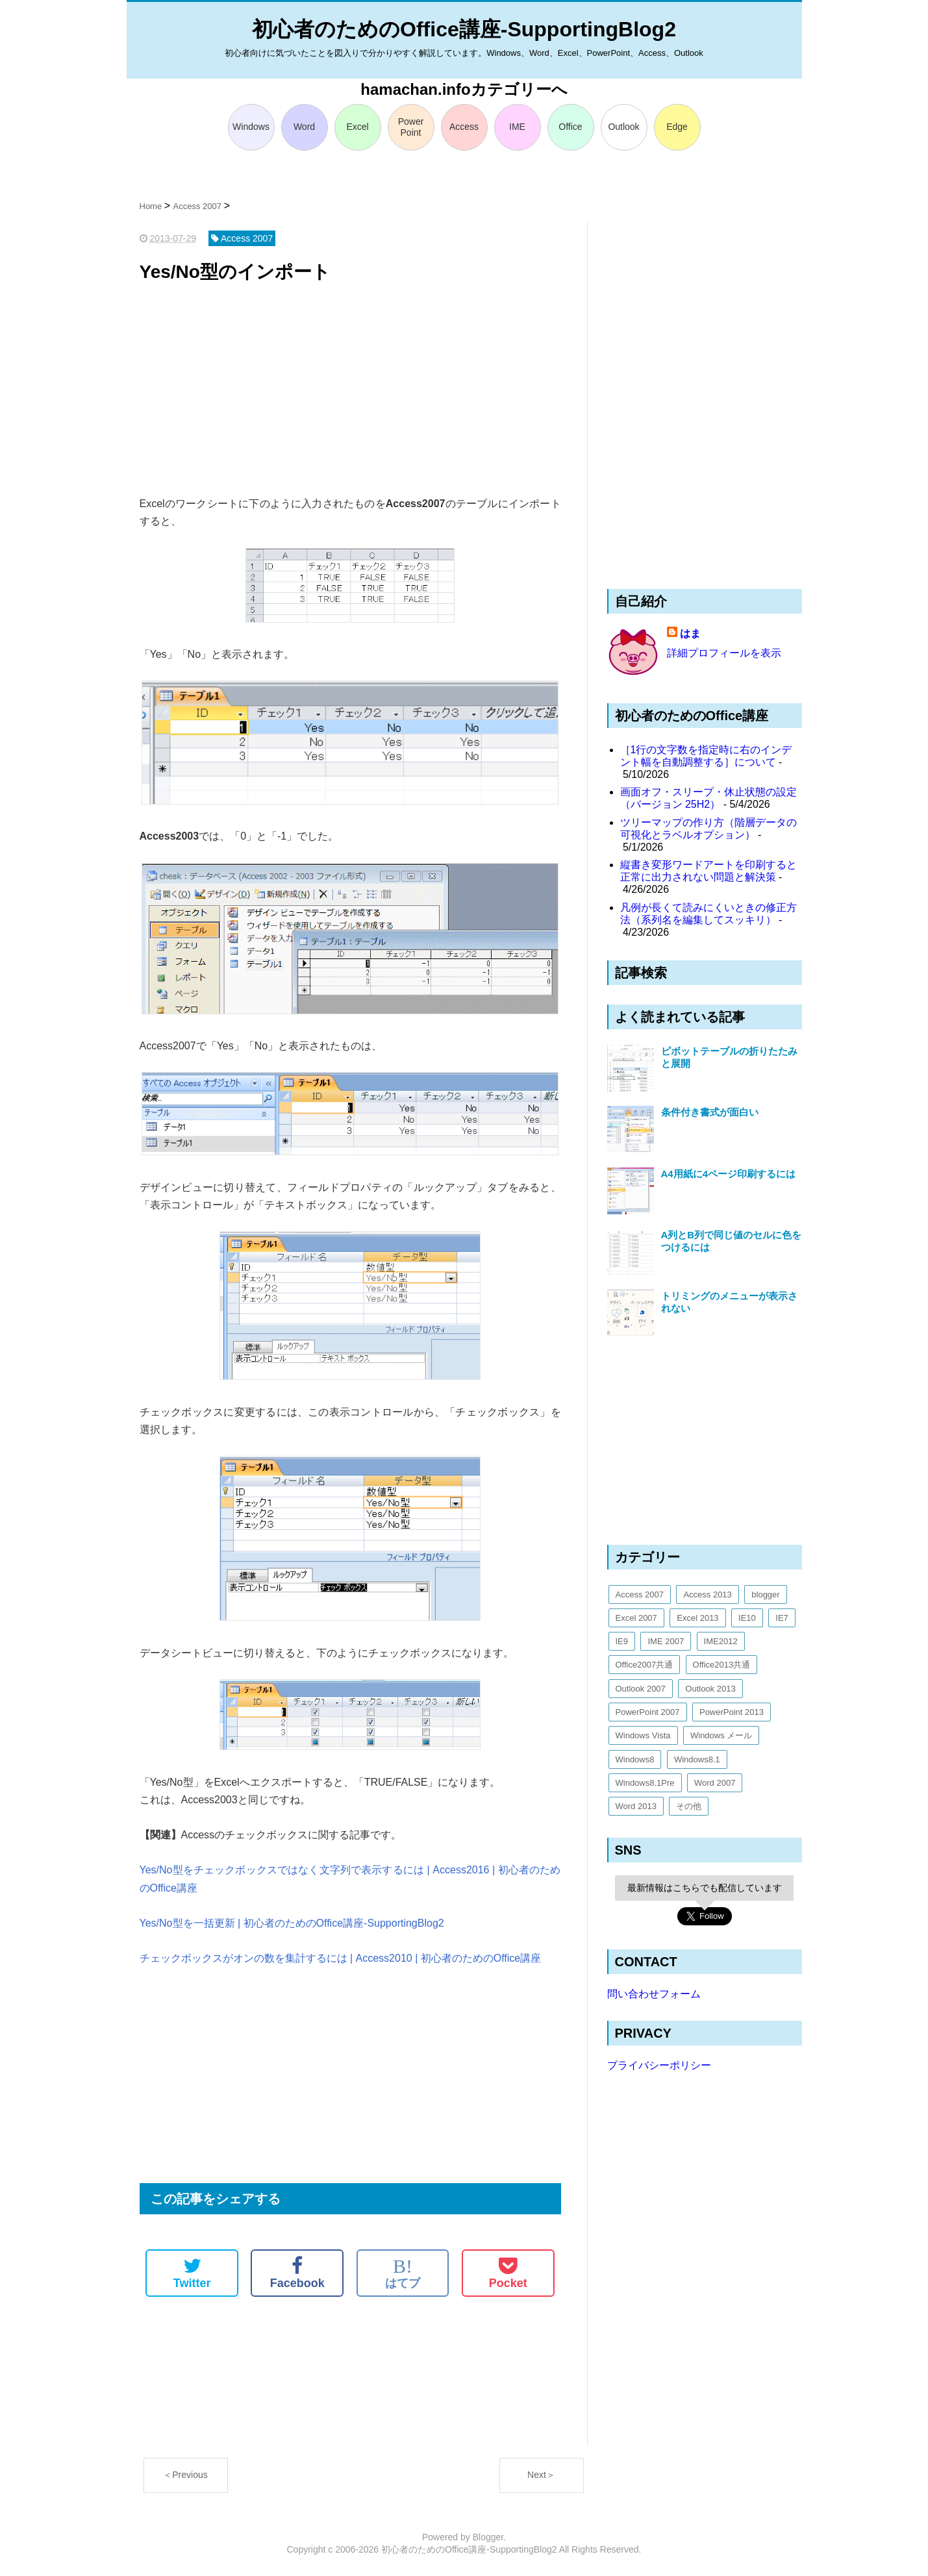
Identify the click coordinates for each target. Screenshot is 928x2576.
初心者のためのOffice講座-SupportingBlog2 (464, 29)
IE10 (747, 1618)
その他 (688, 1806)
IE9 (622, 1641)
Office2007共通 (644, 1664)
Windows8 (635, 1759)
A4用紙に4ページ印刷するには (728, 1173)
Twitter (192, 2273)
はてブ (402, 2273)
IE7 (781, 1618)
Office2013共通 (722, 1664)
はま (690, 633)
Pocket (508, 2273)
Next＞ (541, 2475)
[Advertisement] (350, 391)
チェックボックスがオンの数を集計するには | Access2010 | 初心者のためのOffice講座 (341, 1958)
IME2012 (721, 1641)
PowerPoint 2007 (648, 1712)
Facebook (297, 2273)
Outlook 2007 (641, 1689)
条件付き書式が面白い (710, 1112)
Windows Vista (643, 1735)
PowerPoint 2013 (731, 1712)
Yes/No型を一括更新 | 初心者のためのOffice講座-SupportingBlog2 (292, 1923)
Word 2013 (636, 1806)
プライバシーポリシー (659, 2065)
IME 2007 (665, 1641)
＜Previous (185, 2475)
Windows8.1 (697, 1759)
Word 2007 (714, 1783)
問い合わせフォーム (654, 1993)
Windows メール (721, 1735)
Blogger (488, 2537)
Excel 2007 (636, 1618)
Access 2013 (707, 1594)
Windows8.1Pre (645, 1783)
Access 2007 (640, 1594)
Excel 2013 (697, 1618)
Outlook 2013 (710, 1689)
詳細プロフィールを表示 (724, 652)
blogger (765, 1594)
